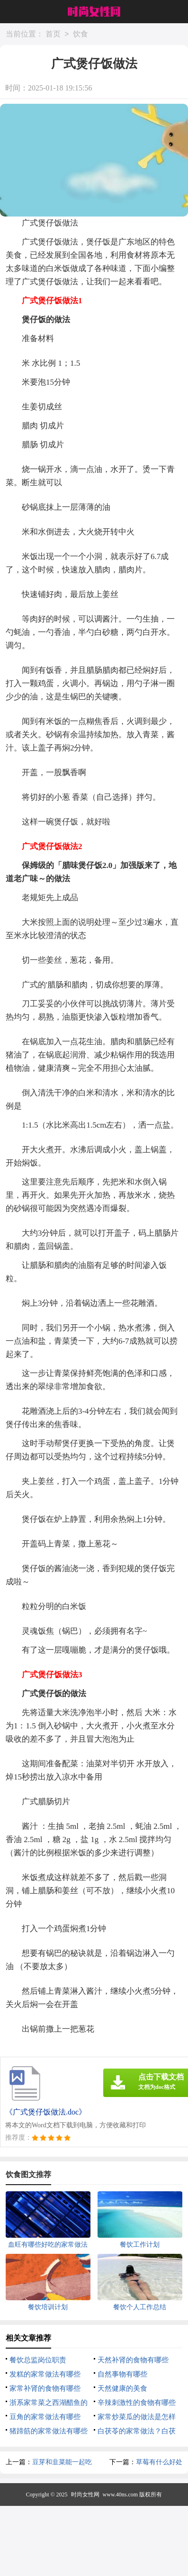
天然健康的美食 (122, 2388)
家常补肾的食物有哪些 (45, 2388)
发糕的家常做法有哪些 (45, 2374)
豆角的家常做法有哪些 (45, 2417)
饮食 (80, 34)
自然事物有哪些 (122, 2374)
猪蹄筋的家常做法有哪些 (48, 2431)
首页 (53, 34)
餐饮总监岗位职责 (37, 2360)
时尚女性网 (85, 2494)
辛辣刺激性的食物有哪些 (137, 2402)
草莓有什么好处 (159, 2462)
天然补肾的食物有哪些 (133, 2360)
